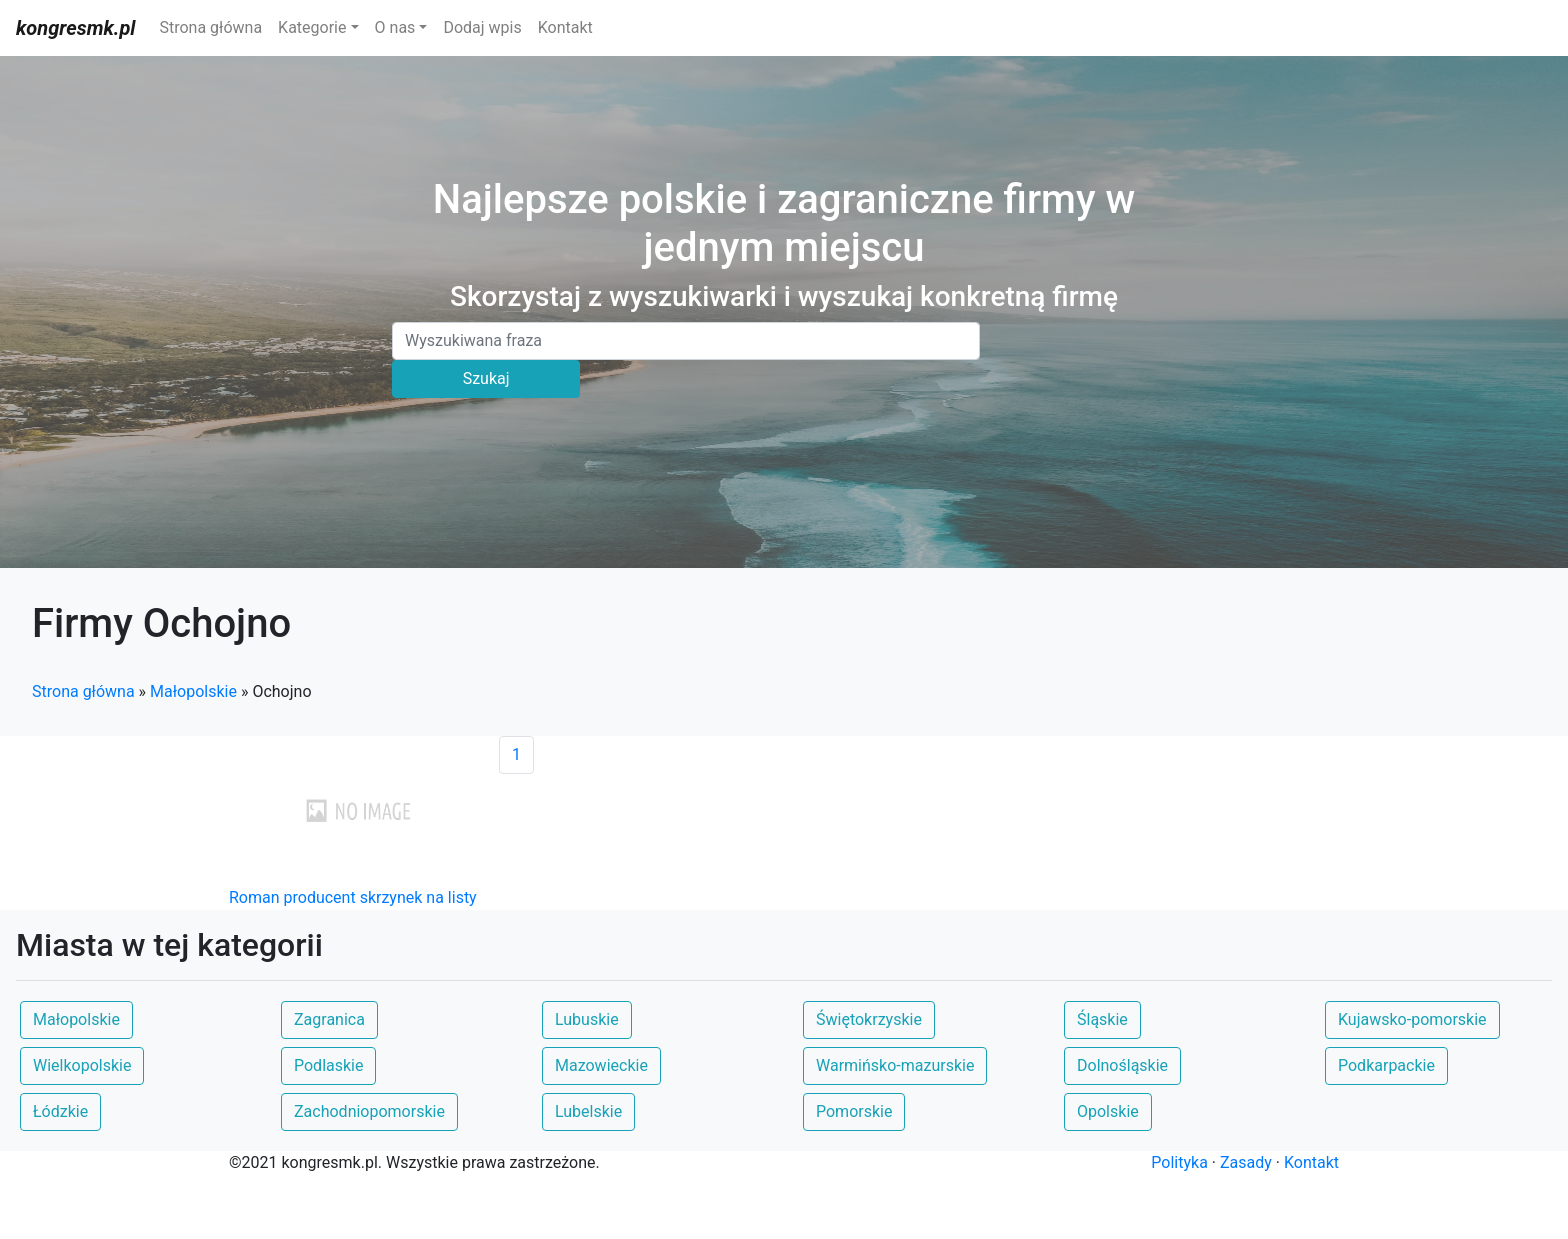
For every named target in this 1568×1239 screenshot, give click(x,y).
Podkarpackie (1386, 1065)
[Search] (686, 341)
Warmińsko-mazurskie (895, 1065)
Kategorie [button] (312, 27)
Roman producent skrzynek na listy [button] (353, 897)
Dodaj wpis (482, 27)
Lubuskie (587, 1019)
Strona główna (210, 27)
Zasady (1246, 1162)
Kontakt (565, 27)
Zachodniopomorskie (369, 1111)
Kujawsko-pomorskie (1412, 1019)
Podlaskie (328, 1065)
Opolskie (1108, 1111)
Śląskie (1102, 1019)
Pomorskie (854, 1111)
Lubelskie (588, 1111)
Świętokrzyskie (869, 1019)
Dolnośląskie (1122, 1065)
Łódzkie (60, 1111)
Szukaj (486, 378)
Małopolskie (193, 691)
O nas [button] (395, 27)
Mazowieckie (601, 1065)
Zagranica (329, 1019)
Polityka (1179, 1162)
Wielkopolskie (82, 1065)
